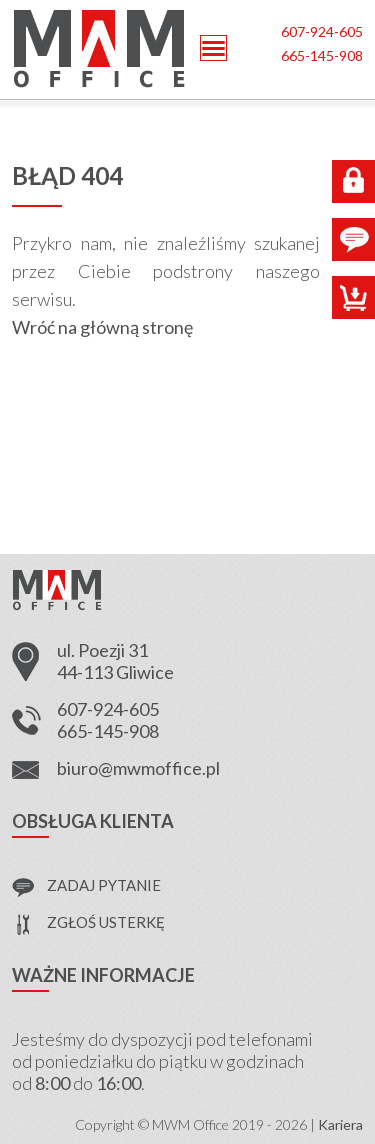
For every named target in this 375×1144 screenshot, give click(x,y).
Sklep (353, 297)
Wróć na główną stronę (102, 327)
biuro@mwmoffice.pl (138, 768)
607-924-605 (322, 31)
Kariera (340, 1124)
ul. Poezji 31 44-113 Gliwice (115, 661)
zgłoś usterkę (106, 922)
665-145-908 (322, 55)
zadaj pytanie (104, 885)
